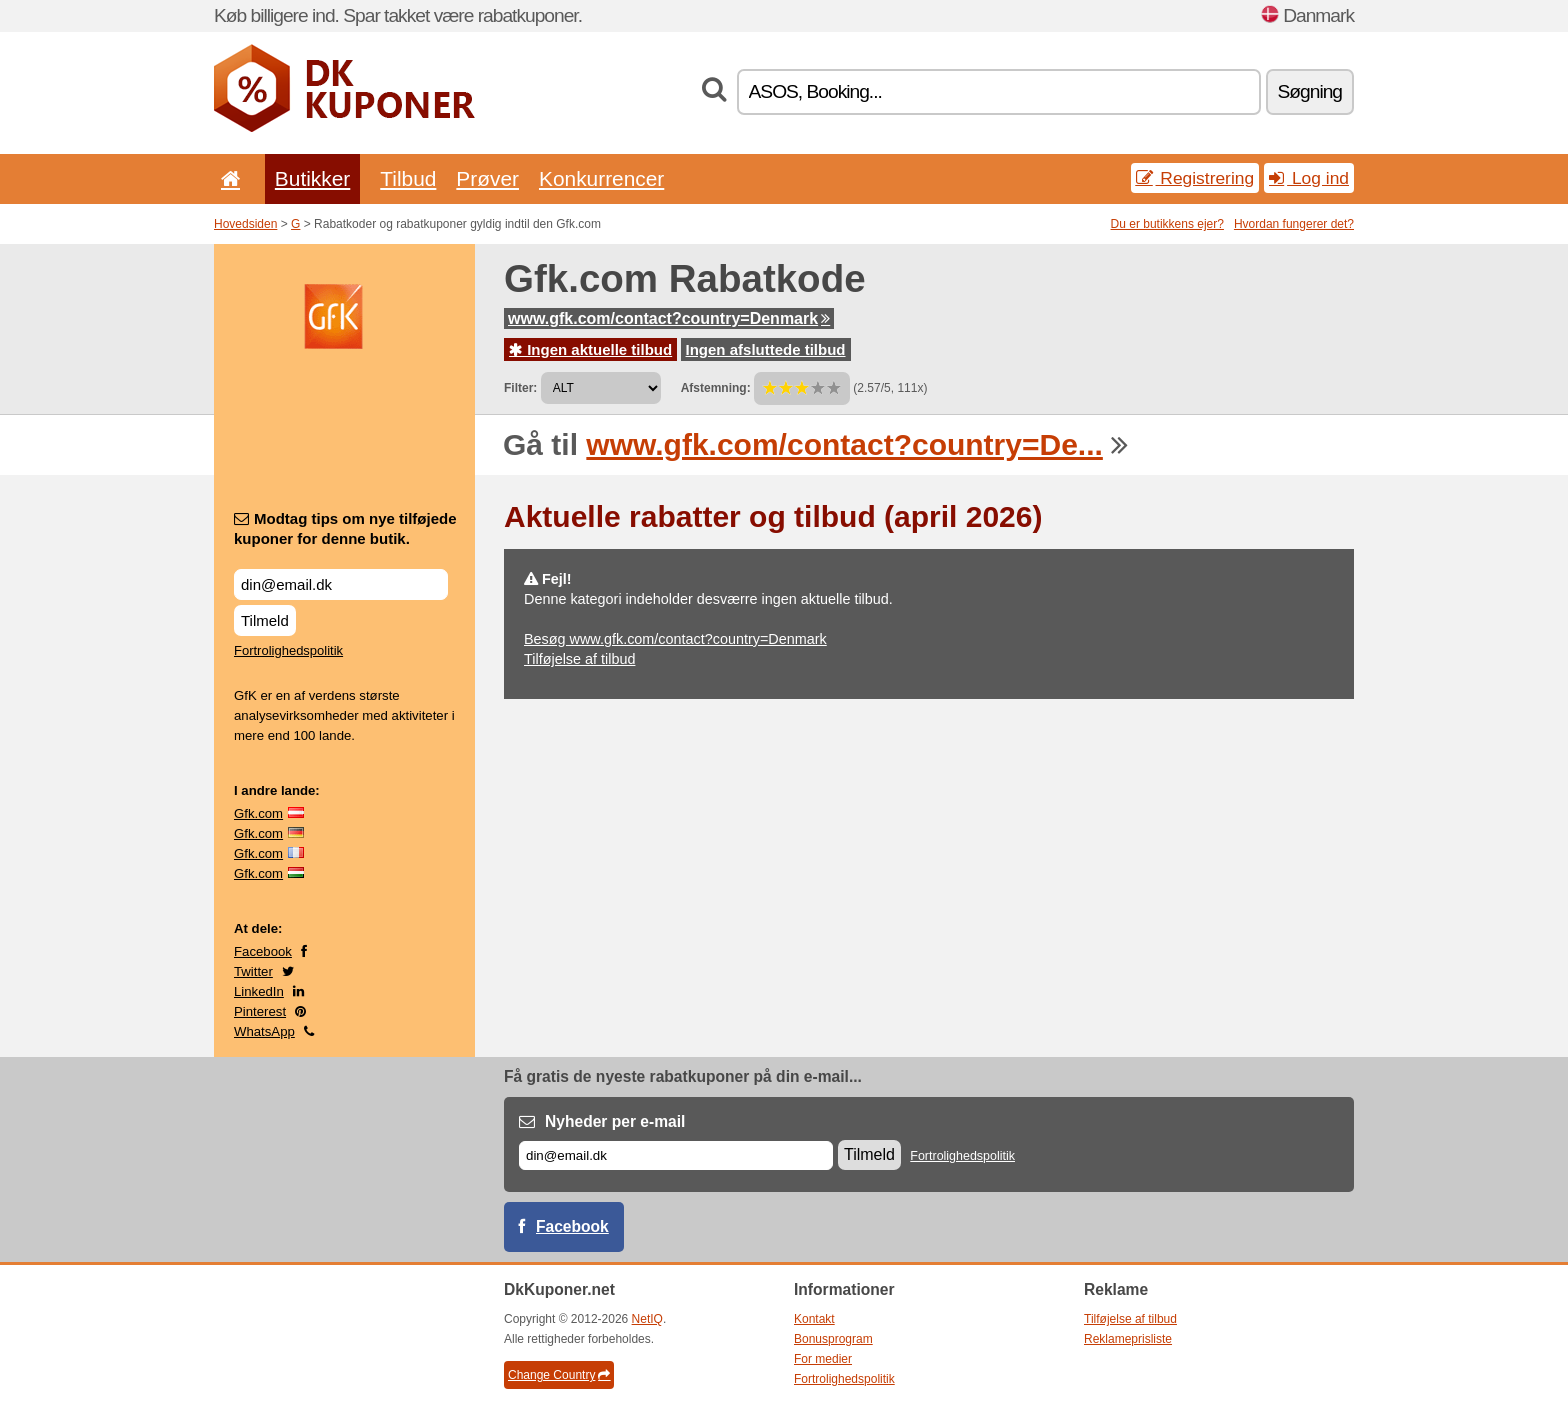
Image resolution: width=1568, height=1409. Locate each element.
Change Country (559, 1375)
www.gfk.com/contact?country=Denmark (669, 318)
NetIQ (647, 1319)
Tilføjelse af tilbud (579, 659)
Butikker (312, 178)
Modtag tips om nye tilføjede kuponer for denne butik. (345, 528)
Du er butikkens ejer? (1167, 224)
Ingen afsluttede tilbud (766, 349)
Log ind (1309, 178)
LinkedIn (259, 991)
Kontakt (814, 1319)
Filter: (520, 388)
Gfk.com (258, 813)
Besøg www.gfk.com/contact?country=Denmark (675, 639)
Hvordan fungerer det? (1294, 224)
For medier (823, 1359)
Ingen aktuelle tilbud (590, 349)
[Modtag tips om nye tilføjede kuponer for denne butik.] (341, 584)
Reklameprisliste (1128, 1339)
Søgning (1310, 91)
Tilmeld (265, 620)
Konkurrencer (601, 178)
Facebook (263, 951)
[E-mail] (676, 1155)
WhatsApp (264, 1031)
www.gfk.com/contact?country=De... (844, 444)
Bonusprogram (833, 1339)
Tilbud (408, 178)
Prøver (487, 178)
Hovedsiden (245, 224)
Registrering (1195, 178)
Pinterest (260, 1011)
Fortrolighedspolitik (288, 650)
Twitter (253, 971)
